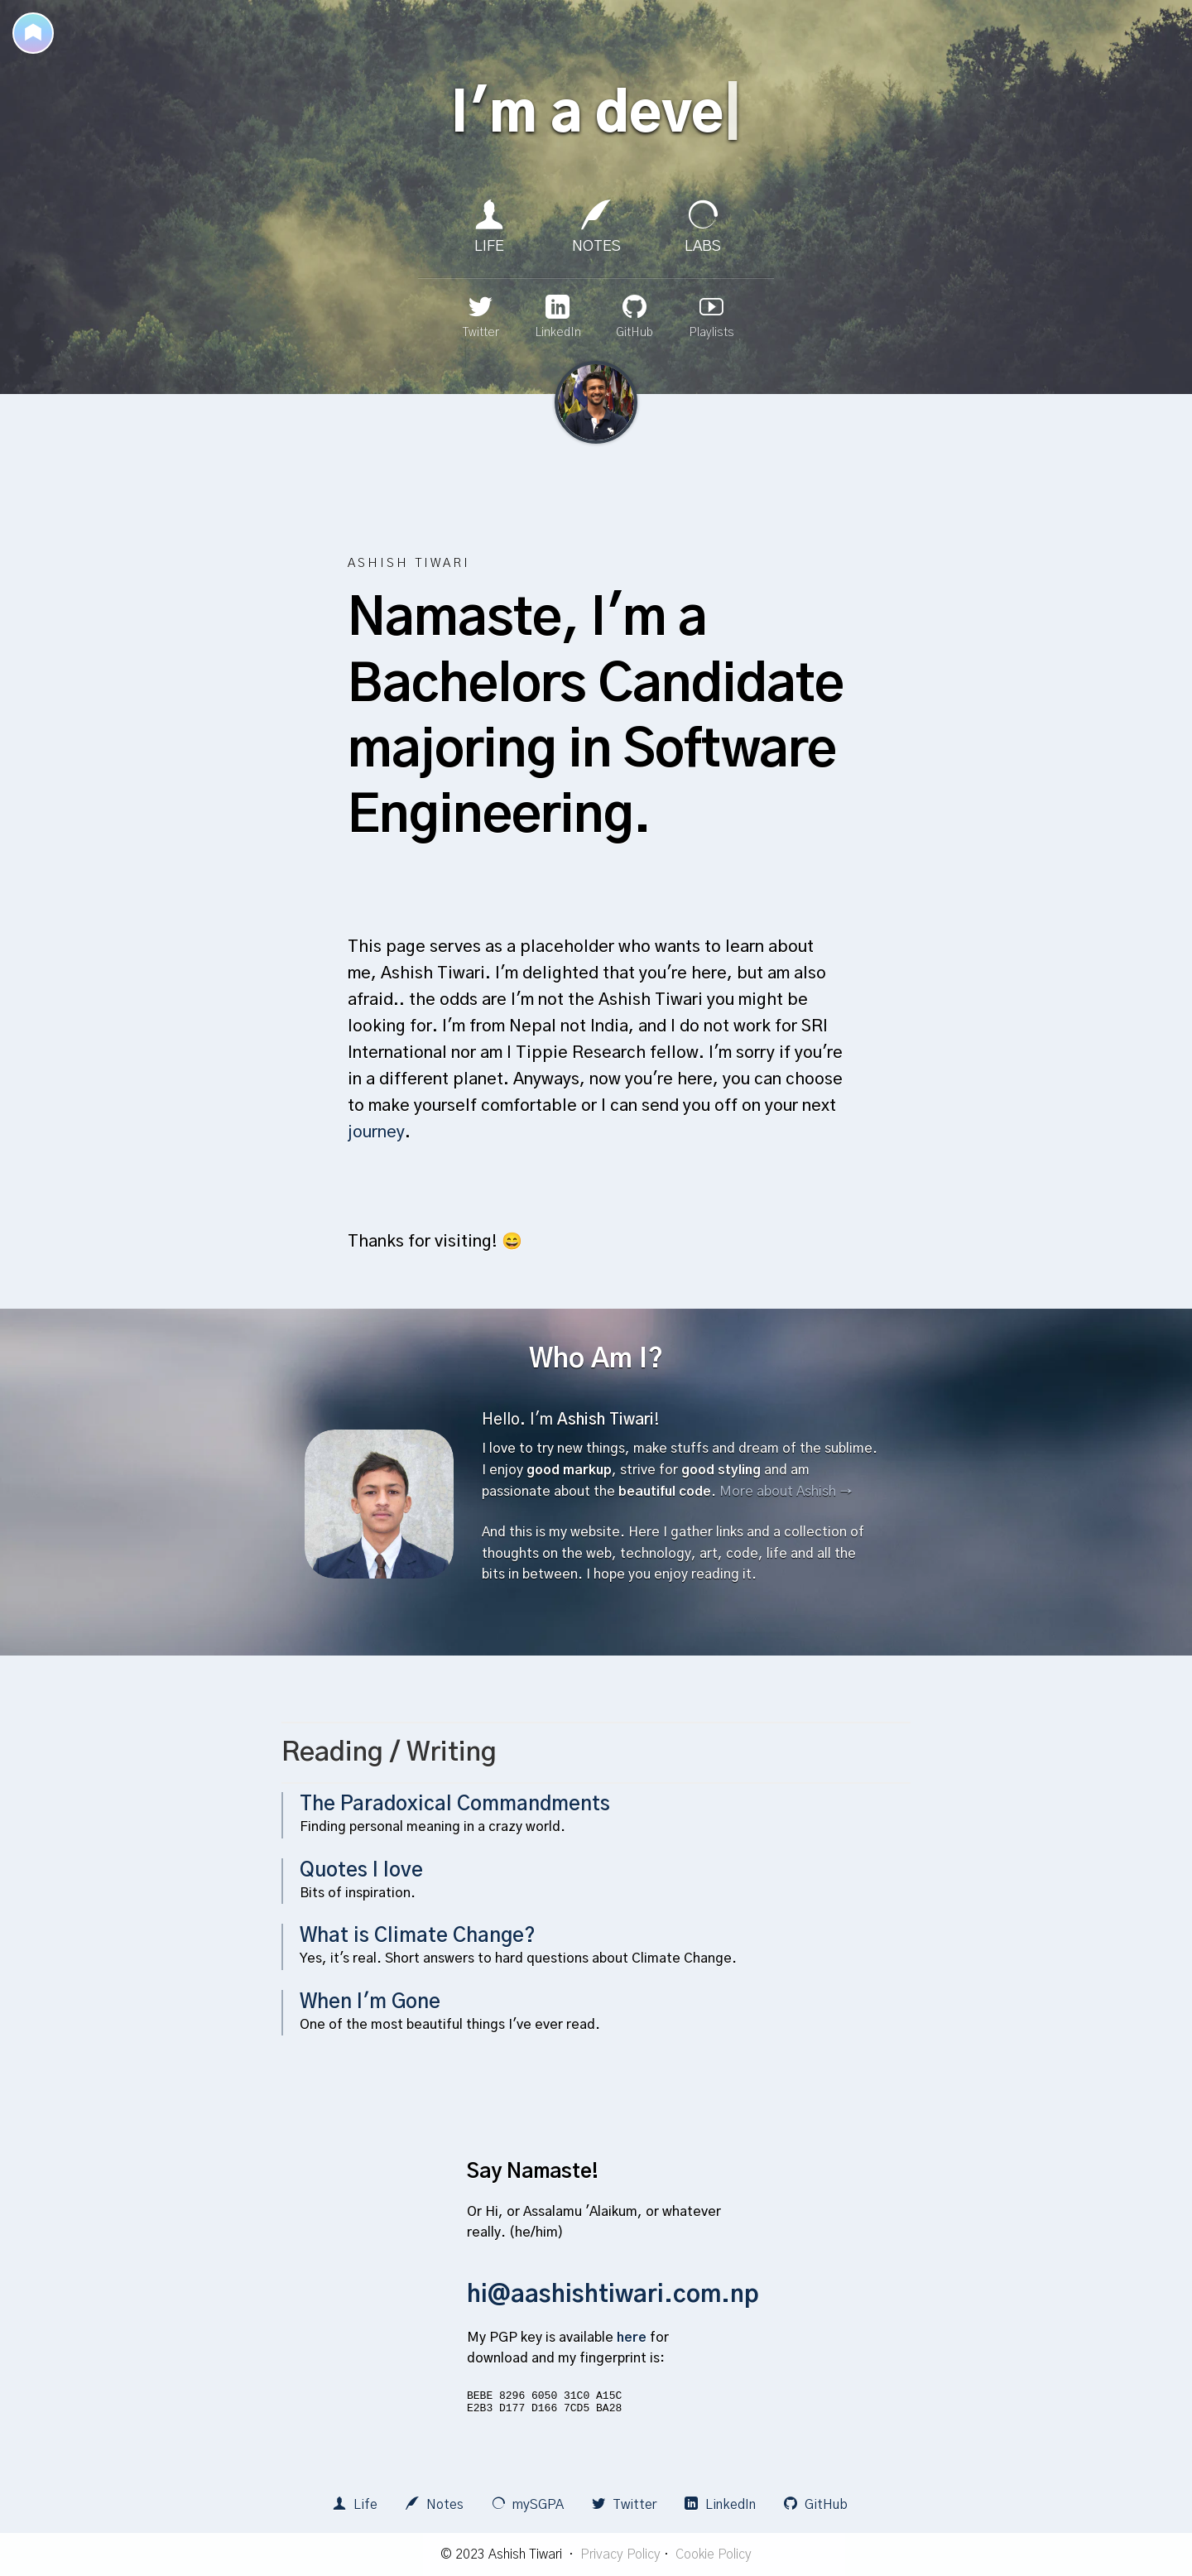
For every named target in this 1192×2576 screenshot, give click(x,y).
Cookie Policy (713, 2554)
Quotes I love (361, 1871)
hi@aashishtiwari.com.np (613, 2295)
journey (376, 1132)
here (631, 2337)
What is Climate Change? (418, 1936)
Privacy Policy (620, 2554)
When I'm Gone (370, 2002)
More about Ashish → (786, 1491)
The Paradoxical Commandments (455, 1804)
